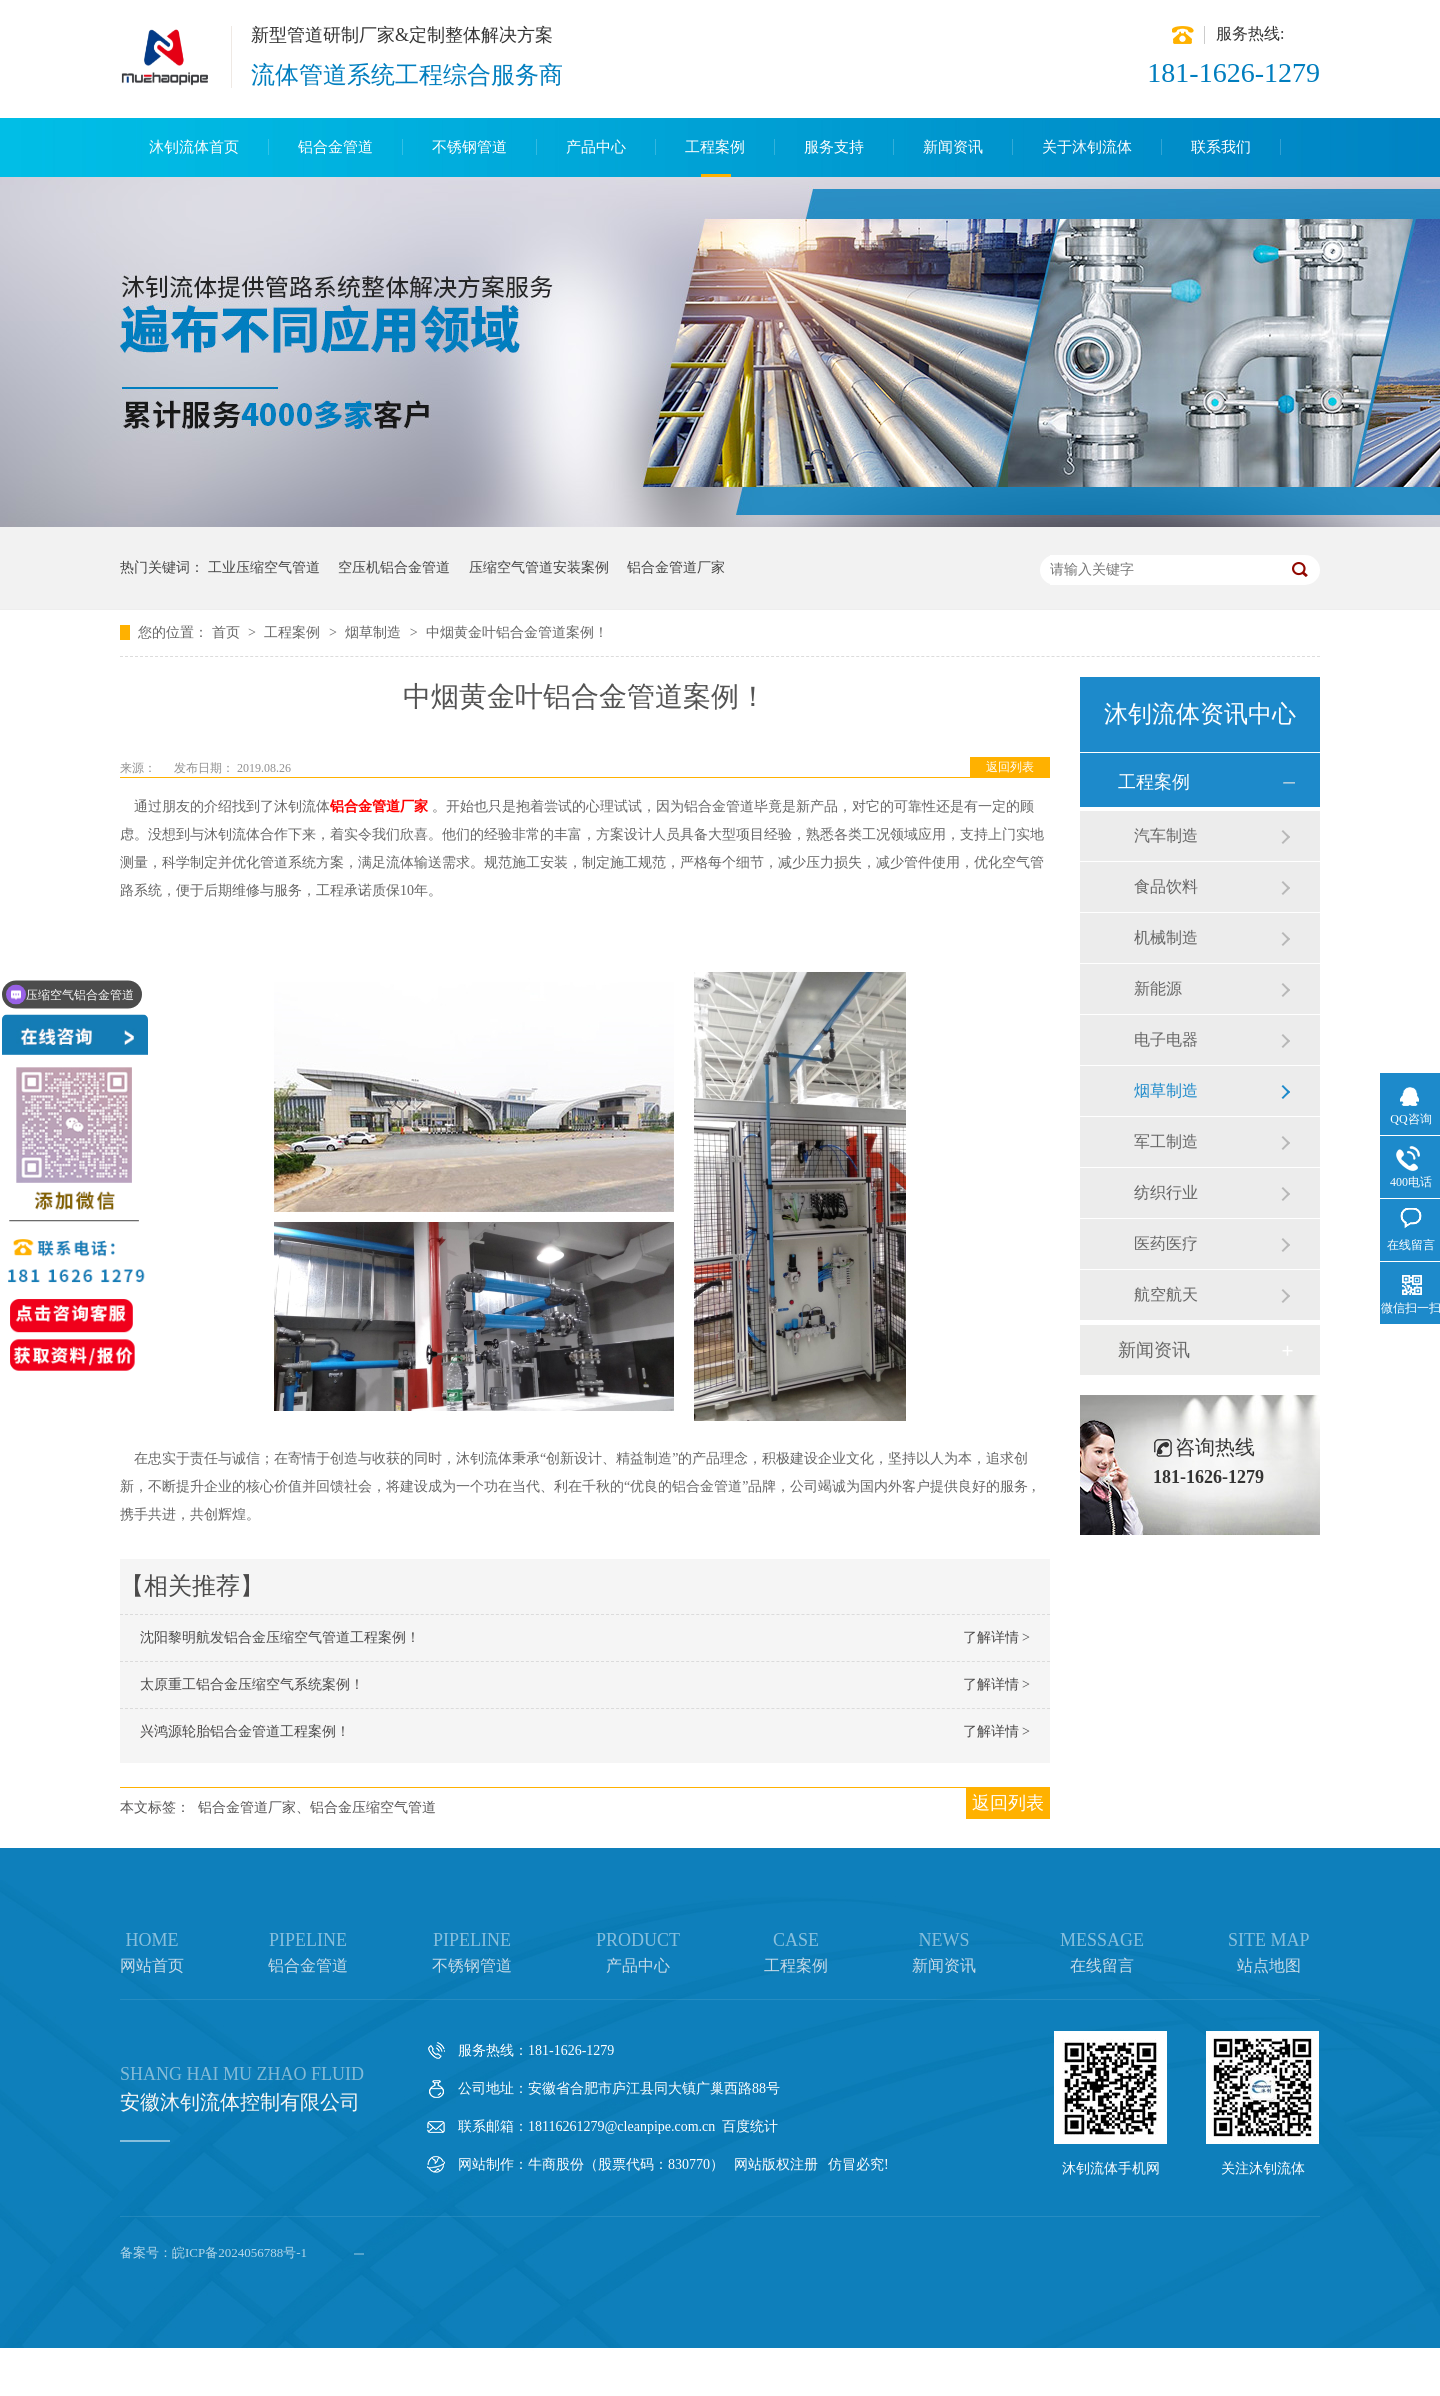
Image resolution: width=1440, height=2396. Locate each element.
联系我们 (1221, 147)
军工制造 (1166, 1141)
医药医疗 (1166, 1243)
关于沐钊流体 (1087, 147)
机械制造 (1166, 937)
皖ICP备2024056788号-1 (239, 2252)
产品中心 (596, 147)
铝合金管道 (335, 147)
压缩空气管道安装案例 (539, 567)
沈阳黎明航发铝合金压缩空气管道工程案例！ (280, 1637)
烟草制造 (375, 632)
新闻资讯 (953, 147)
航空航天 (1166, 1294)
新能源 (1158, 988)
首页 (228, 632)
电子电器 (1166, 1039)
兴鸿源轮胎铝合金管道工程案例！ (245, 1731)
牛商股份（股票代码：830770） (626, 2164)
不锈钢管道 (469, 147)
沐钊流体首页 (194, 147)
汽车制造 (1166, 835)
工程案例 (715, 147)
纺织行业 (1166, 1192)
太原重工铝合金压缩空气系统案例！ (252, 1684)
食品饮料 (1166, 886)
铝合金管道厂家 (676, 567)
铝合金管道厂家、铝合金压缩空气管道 (317, 1807)
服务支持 (834, 147)
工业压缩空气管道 (264, 567)
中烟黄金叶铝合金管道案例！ (517, 632)
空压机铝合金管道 (394, 567)
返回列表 (1010, 767)
